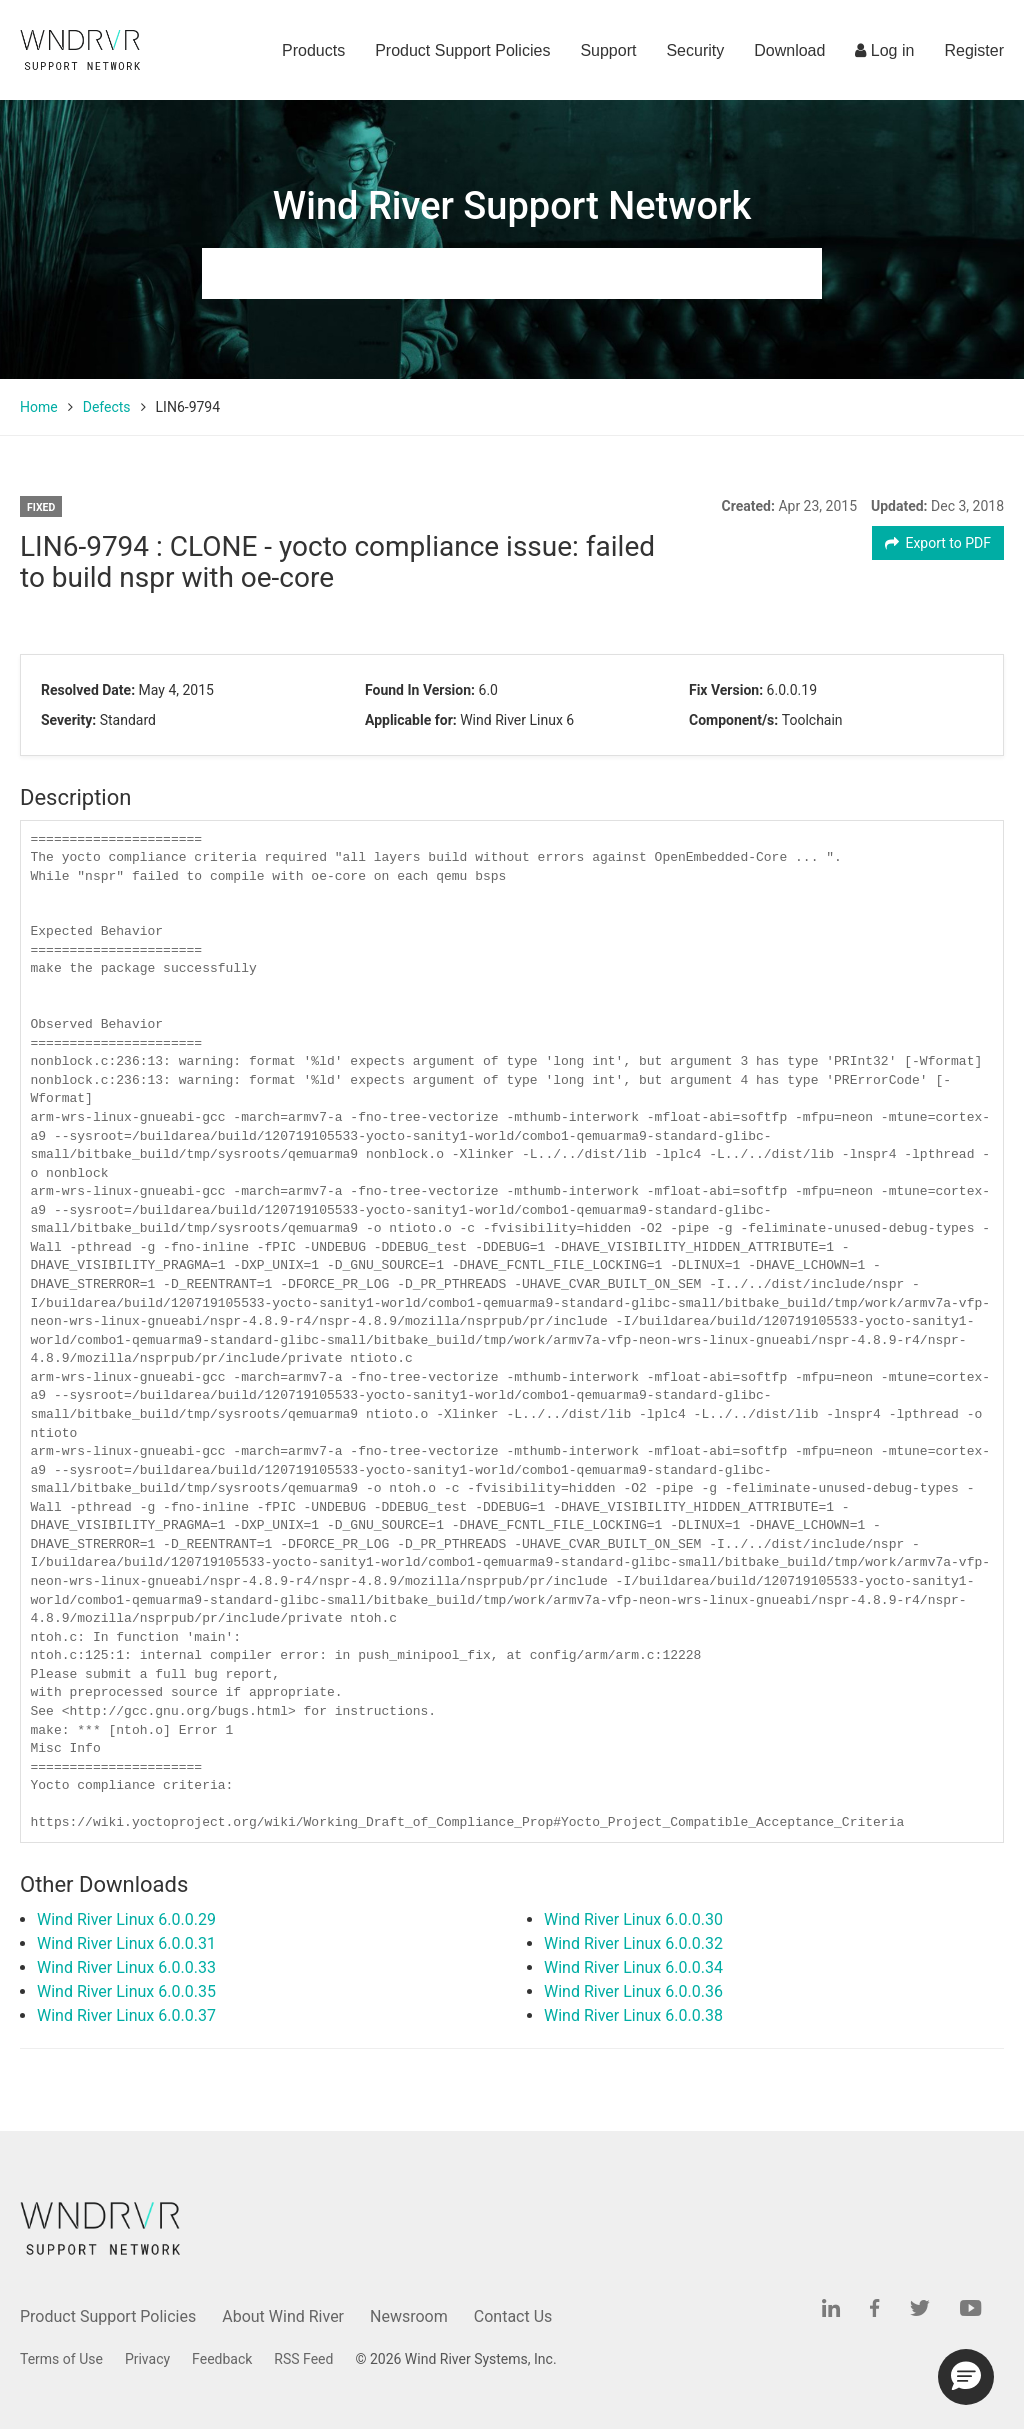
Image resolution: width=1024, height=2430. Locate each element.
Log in (884, 50)
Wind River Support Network (512, 206)
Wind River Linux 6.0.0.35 (126, 1991)
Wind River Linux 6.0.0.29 (126, 1919)
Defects (107, 407)
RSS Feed (303, 2359)
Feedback (222, 2359)
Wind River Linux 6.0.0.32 (633, 1943)
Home (39, 407)
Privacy (147, 2359)
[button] (966, 2377)
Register (974, 50)
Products (313, 50)
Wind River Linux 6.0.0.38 (633, 2015)
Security (695, 50)
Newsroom (409, 2316)
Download (789, 50)
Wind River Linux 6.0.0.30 (633, 1919)
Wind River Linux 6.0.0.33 (126, 1967)
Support (608, 50)
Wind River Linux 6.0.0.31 (126, 1943)
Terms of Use (61, 2359)
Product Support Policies (462, 50)
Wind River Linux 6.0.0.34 (633, 1967)
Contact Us (513, 2316)
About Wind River (283, 2316)
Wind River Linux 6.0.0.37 (126, 2015)
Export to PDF (938, 543)
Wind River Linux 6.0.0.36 (633, 1991)
